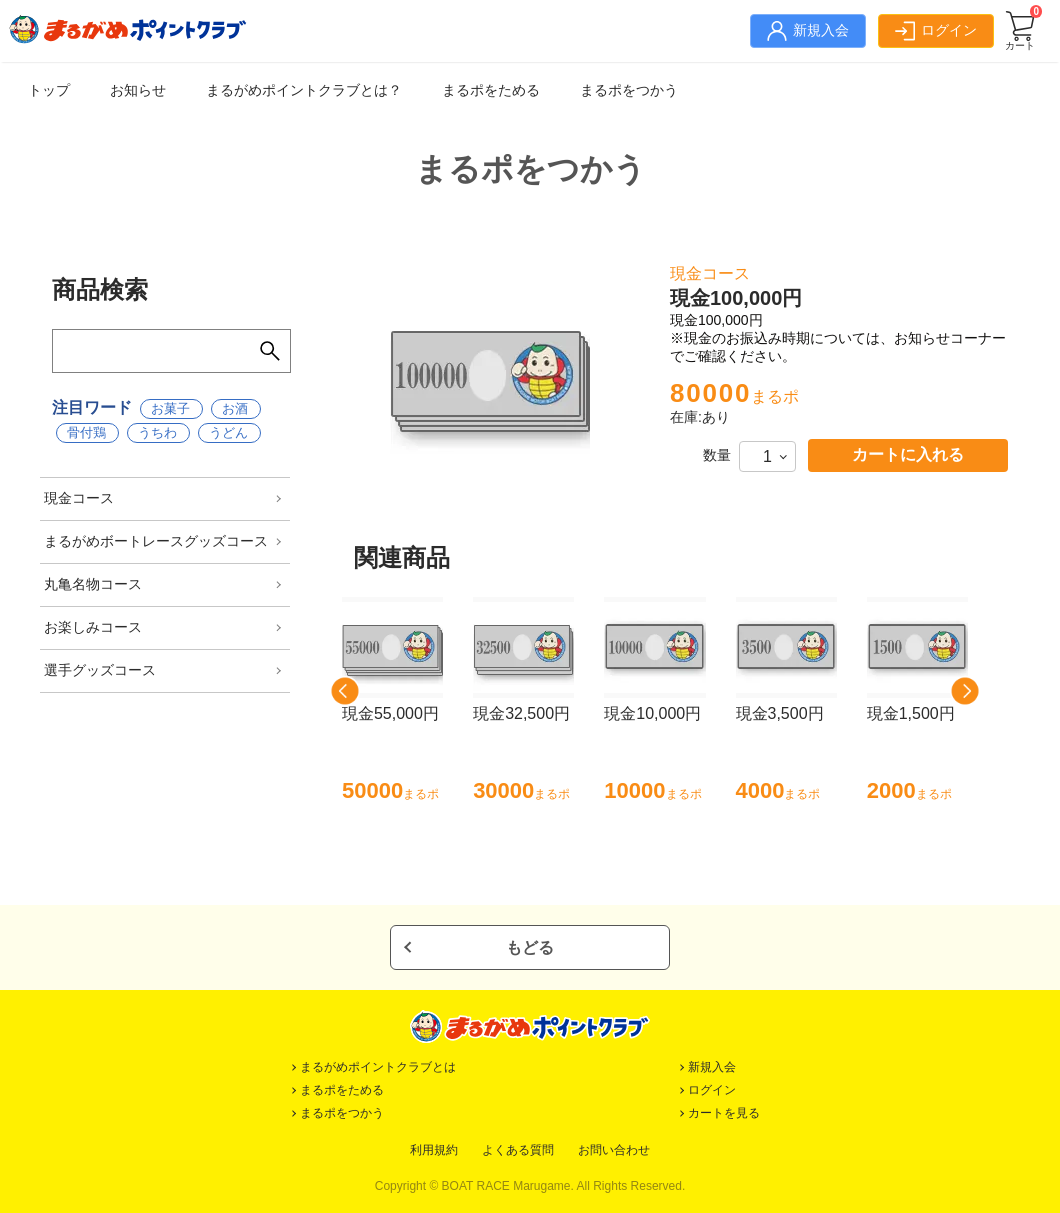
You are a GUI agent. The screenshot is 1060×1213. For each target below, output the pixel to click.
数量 (717, 455)
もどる (530, 947)
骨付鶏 (86, 432)
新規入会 (712, 1067)
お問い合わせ (614, 1150)
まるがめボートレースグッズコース (156, 541)
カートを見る (724, 1113)
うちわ (157, 432)
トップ (49, 90)
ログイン (712, 1090)
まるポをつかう (629, 90)
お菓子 (170, 408)
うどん (228, 432)
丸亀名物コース (93, 584)
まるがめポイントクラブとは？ (304, 90)
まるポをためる (491, 90)
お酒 (235, 408)
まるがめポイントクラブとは (378, 1067)
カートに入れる (908, 454)
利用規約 (434, 1150)
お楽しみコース (93, 627)
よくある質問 (518, 1150)
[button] (345, 691)
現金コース (79, 498)
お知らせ (138, 90)
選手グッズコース (100, 670)
